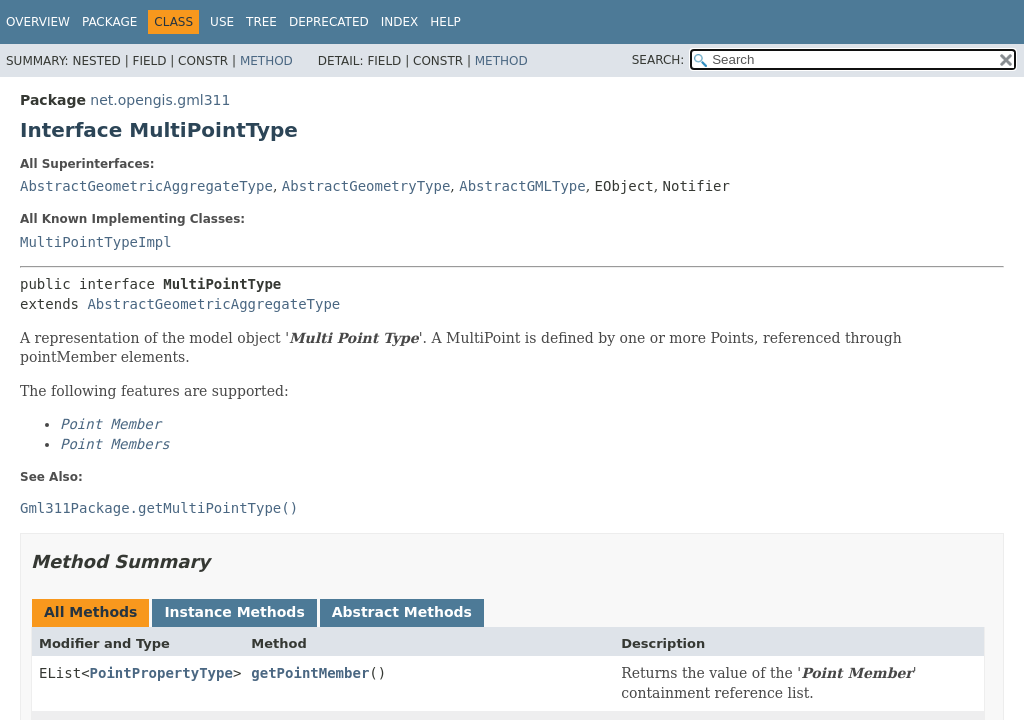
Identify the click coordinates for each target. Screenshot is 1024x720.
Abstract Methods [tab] (402, 612)
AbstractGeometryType (366, 186)
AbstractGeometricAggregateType (146, 186)
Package (109, 22)
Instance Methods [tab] (234, 612)
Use (222, 22)
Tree (261, 22)
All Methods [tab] (90, 612)
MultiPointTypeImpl (96, 242)
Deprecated (329, 22)
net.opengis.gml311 (160, 100)
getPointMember (310, 673)
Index (400, 22)
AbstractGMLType (522, 186)
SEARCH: (658, 60)
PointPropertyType (161, 673)
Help (445, 22)
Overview (38, 22)
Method (266, 61)
